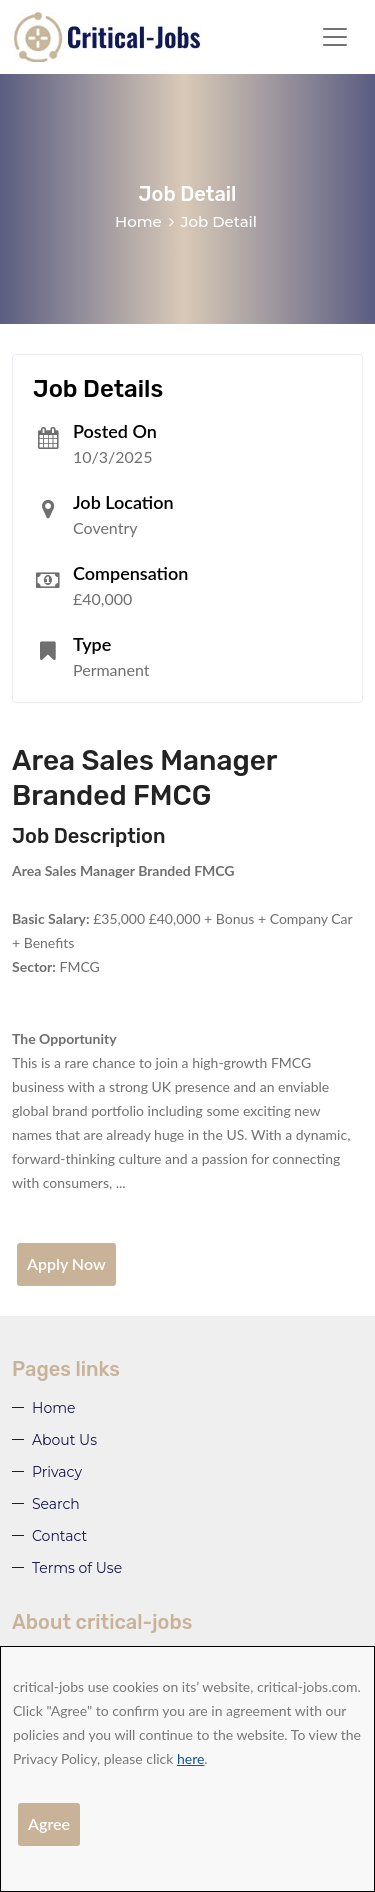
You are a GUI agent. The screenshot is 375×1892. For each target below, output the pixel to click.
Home (138, 221)
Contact (59, 1536)
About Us (64, 1440)
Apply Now (66, 1263)
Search (56, 1504)
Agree (49, 1823)
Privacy (57, 1472)
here (190, 1758)
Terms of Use (77, 1568)
